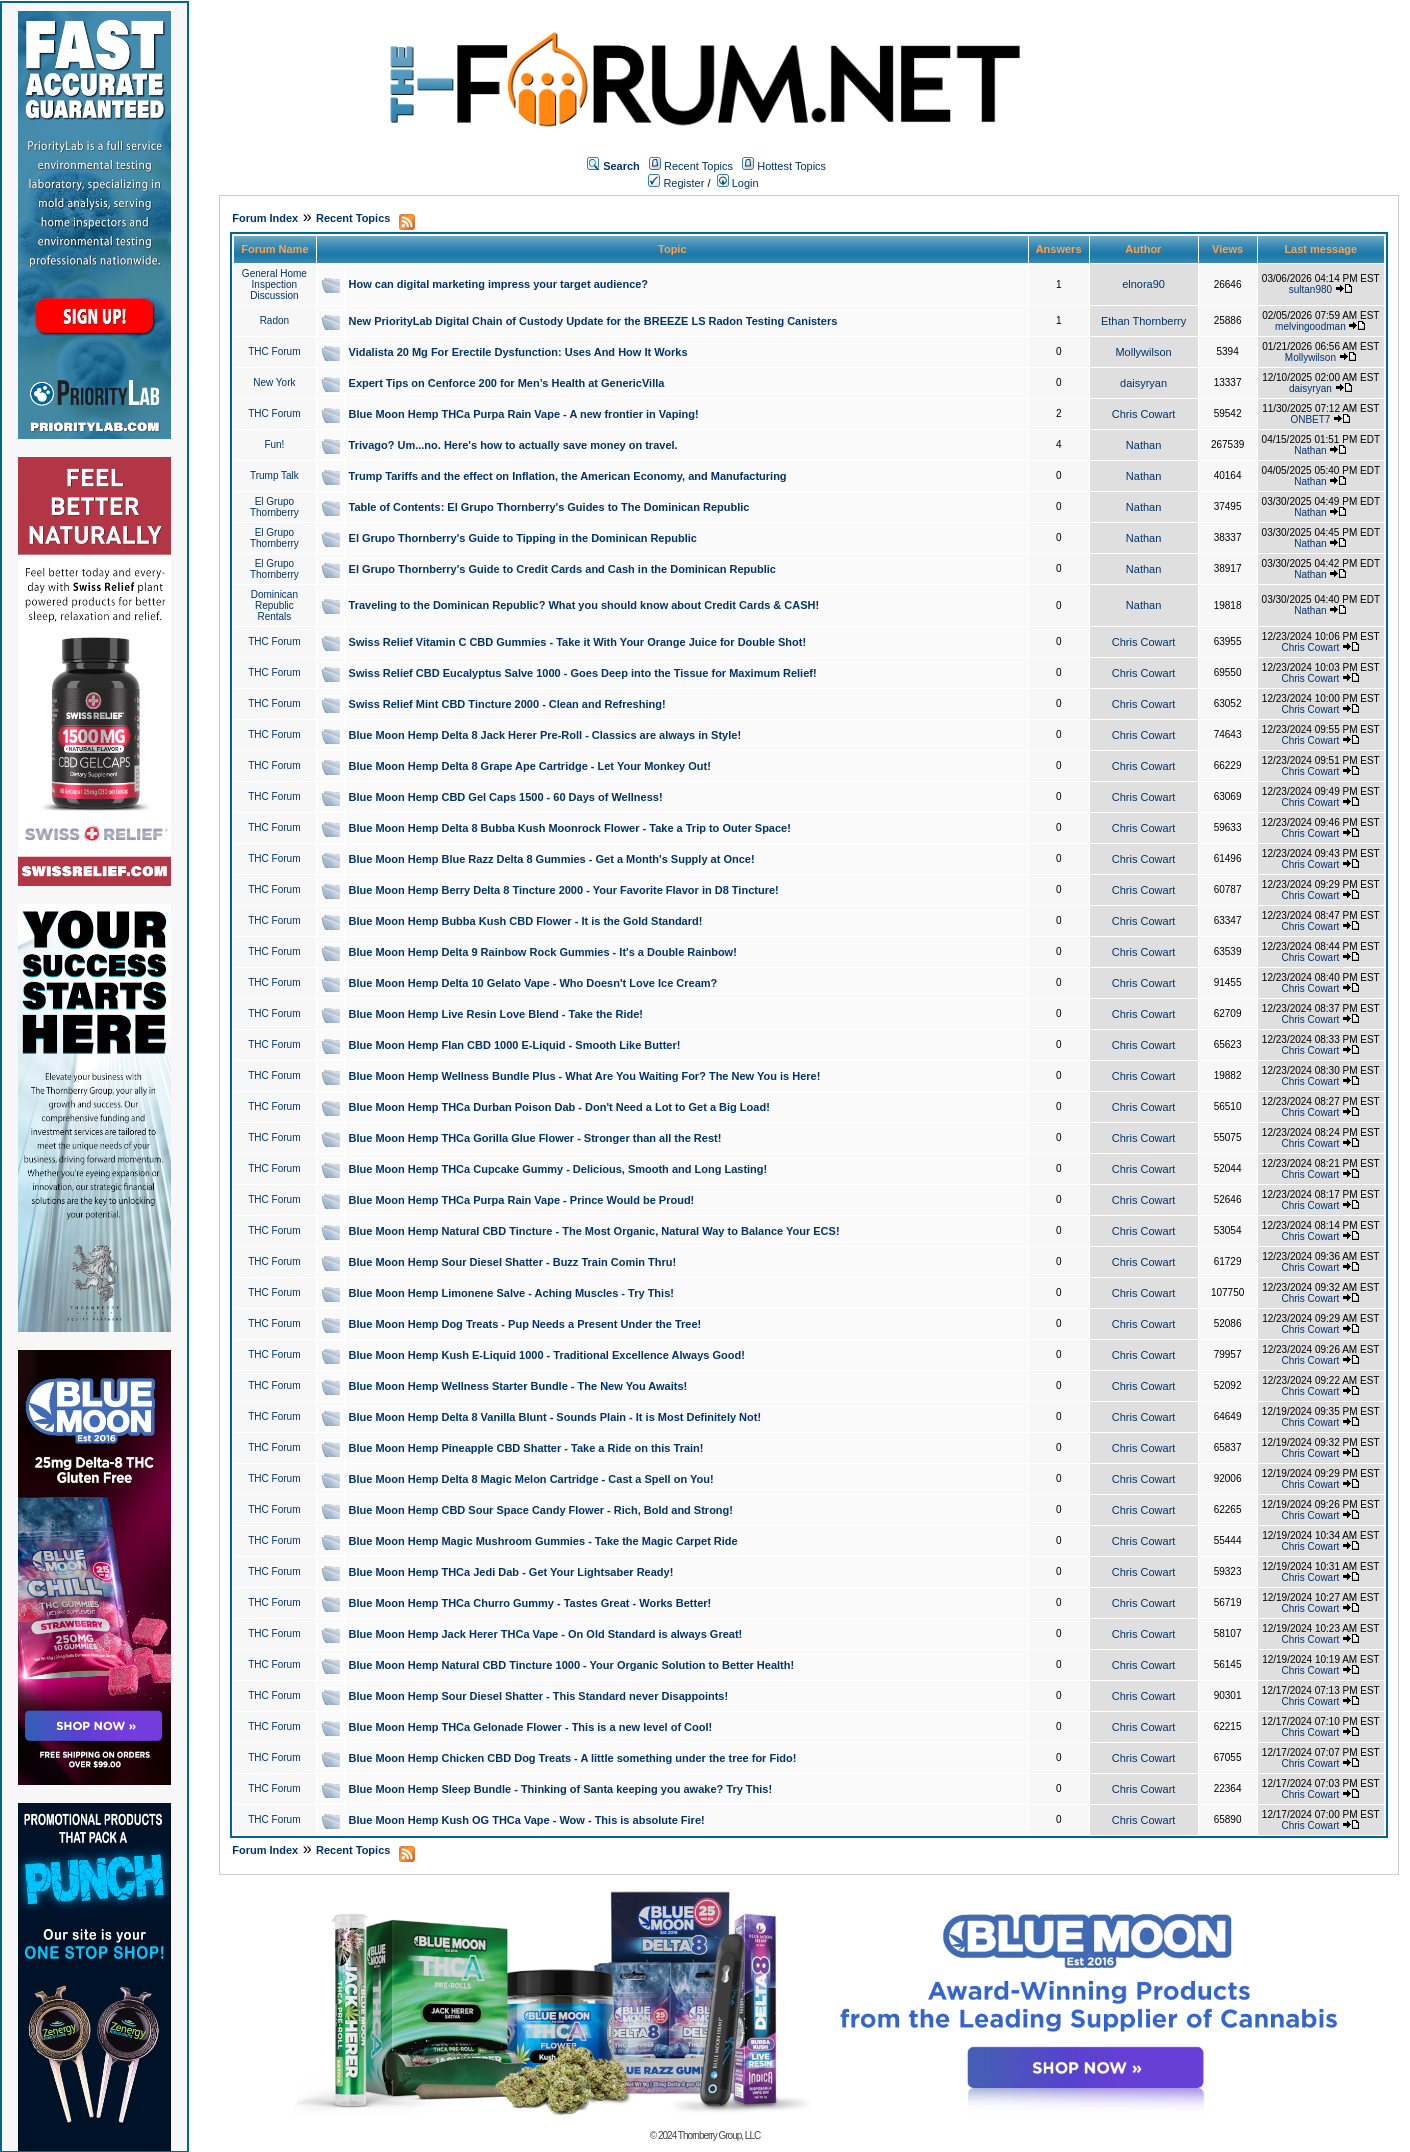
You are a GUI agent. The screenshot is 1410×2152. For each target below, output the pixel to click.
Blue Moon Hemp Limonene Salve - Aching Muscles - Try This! (511, 1293)
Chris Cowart (1144, 414)
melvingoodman (1310, 326)
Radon (274, 320)
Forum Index (265, 218)
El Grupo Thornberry (274, 507)
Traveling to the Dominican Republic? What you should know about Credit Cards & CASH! (584, 605)
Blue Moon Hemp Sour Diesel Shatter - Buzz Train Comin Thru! (513, 1262)
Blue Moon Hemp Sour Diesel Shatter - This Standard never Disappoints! (539, 1696)
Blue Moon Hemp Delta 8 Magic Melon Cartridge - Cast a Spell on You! (531, 1479)
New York (274, 382)
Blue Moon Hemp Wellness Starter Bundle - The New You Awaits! (518, 1386)
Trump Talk (274, 475)
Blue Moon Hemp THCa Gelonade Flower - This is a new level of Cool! (531, 1727)
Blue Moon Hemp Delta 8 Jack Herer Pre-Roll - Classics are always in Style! (545, 735)
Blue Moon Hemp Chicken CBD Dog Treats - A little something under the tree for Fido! (573, 1758)
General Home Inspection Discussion (274, 284)
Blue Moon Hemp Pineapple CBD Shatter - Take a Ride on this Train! (526, 1448)
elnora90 (1143, 284)
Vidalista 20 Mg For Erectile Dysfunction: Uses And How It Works (518, 352)
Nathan (1143, 445)
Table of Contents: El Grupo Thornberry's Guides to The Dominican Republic (549, 507)
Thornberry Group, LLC (719, 2135)
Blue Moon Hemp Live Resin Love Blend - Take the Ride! (496, 1014)
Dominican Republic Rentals (274, 605)
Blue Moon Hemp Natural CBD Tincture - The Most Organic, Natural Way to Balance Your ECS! (594, 1231)
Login (738, 183)
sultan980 (1310, 289)
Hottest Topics (791, 166)
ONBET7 (1310, 419)
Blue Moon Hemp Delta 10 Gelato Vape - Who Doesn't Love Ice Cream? (533, 983)
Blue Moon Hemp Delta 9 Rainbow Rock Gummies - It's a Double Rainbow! (543, 952)
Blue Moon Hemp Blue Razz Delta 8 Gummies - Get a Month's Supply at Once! (552, 859)
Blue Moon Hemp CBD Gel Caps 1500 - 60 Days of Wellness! (506, 797)
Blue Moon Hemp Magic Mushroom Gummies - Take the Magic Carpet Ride (543, 1541)
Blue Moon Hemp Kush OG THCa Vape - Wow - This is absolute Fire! (527, 1820)
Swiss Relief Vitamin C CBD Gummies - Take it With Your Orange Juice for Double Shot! (578, 642)
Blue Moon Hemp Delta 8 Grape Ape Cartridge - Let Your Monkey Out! (530, 766)
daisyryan (1143, 383)
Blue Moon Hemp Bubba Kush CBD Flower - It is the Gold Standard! (526, 921)
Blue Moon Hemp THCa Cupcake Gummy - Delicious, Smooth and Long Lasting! (558, 1169)
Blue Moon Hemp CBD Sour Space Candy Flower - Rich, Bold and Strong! (541, 1510)
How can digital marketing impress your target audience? (499, 284)
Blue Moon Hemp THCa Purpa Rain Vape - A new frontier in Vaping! (524, 414)
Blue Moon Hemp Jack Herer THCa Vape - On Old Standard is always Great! (546, 1634)
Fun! (274, 444)
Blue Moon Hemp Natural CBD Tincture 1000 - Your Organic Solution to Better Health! (572, 1665)
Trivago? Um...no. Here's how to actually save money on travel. (513, 445)
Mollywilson (1143, 352)
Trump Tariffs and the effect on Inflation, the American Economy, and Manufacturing (568, 476)
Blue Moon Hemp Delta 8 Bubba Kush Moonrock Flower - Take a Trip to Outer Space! (570, 828)
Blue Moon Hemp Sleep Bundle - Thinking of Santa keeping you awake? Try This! (561, 1789)
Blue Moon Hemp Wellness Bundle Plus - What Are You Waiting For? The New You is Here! (585, 1076)
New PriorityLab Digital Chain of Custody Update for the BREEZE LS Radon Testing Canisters (593, 321)
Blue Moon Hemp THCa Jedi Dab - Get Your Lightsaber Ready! (511, 1572)
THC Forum (274, 351)
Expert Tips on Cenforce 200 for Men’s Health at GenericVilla (507, 383)
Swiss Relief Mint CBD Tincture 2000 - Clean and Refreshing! (507, 704)
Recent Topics (698, 166)
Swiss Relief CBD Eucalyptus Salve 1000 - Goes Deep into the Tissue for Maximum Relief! (583, 673)
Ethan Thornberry (1143, 321)
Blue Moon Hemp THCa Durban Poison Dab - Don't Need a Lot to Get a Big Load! (559, 1107)
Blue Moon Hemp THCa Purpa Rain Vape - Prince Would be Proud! (522, 1200)
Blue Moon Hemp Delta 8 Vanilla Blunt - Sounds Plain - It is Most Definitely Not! (555, 1417)
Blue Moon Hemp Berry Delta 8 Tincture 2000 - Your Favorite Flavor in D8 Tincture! (564, 890)
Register (676, 183)
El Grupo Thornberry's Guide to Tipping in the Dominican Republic (523, 538)
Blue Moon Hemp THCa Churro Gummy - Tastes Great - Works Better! (530, 1603)
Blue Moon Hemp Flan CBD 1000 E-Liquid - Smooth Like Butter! (515, 1045)
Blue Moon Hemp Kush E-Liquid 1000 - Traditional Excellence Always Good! (547, 1355)
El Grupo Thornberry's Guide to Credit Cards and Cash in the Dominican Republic (562, 569)
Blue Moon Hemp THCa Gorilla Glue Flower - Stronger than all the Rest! (535, 1138)
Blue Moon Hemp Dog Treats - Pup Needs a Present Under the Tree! (525, 1324)
